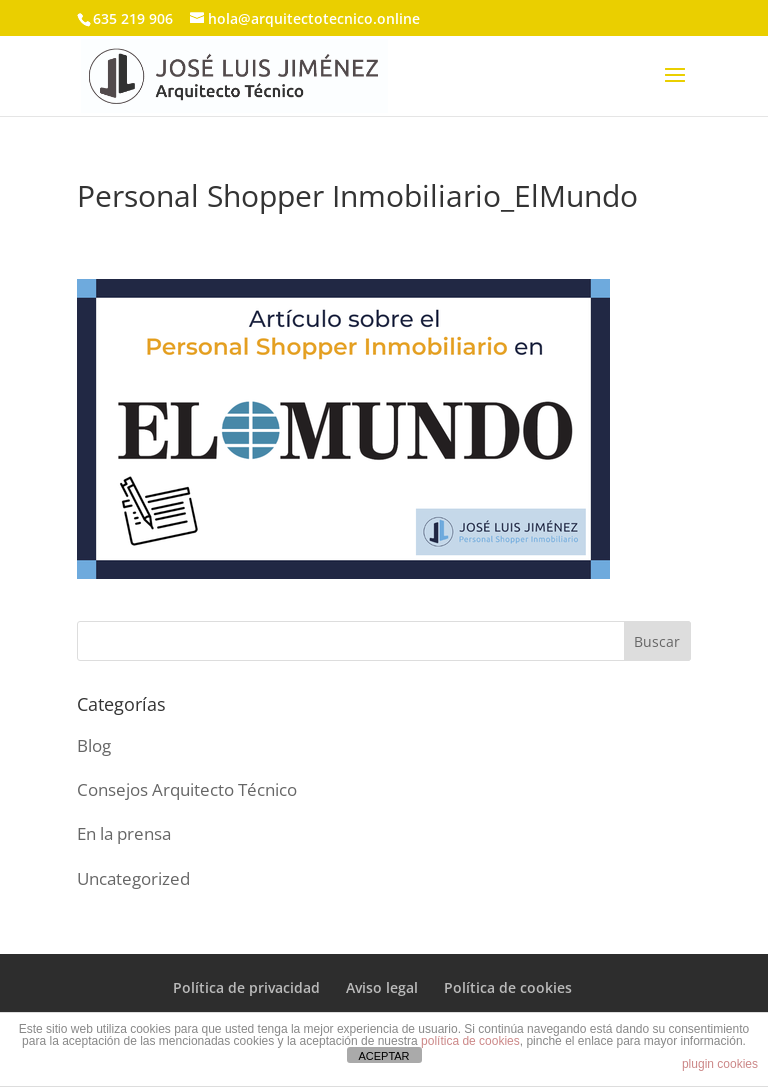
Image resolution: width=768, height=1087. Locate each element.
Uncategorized (133, 878)
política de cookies (470, 1041)
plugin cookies (720, 1064)
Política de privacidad (246, 987)
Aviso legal (382, 987)
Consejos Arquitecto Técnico (187, 789)
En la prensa (124, 833)
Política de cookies (508, 987)
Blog (94, 745)
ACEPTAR (383, 1056)
